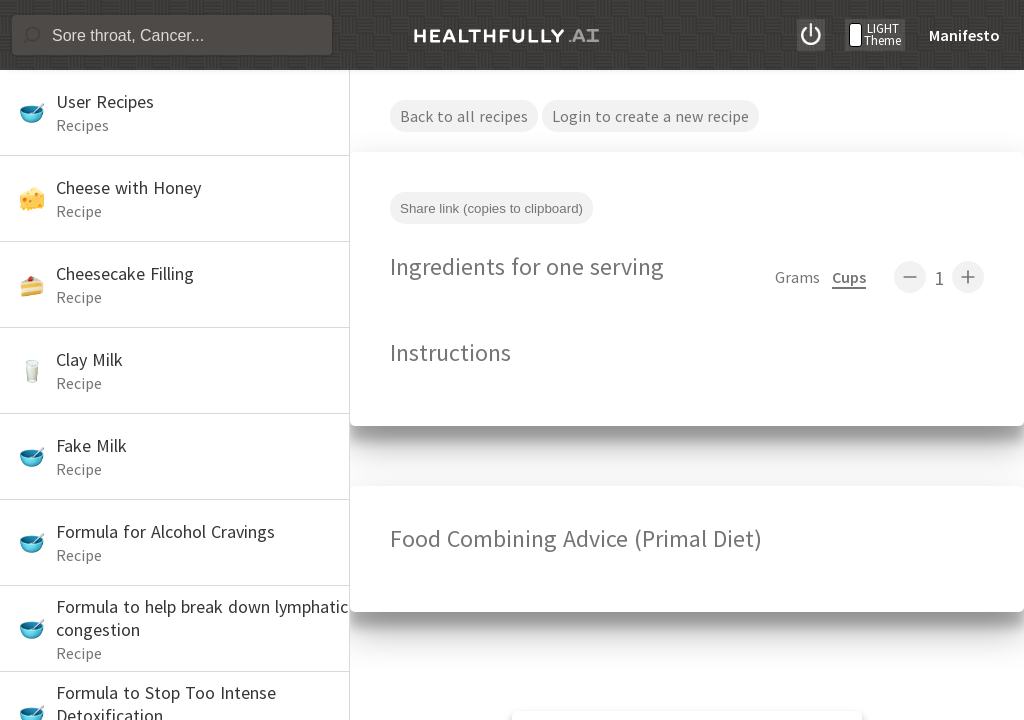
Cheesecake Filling (125, 273)
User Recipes (105, 101)
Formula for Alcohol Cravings (165, 531)
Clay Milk (89, 359)
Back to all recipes (464, 116)
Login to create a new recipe (650, 116)
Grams (797, 277)
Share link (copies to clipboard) (491, 208)
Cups (849, 277)
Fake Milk (91, 445)
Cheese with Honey (128, 187)
